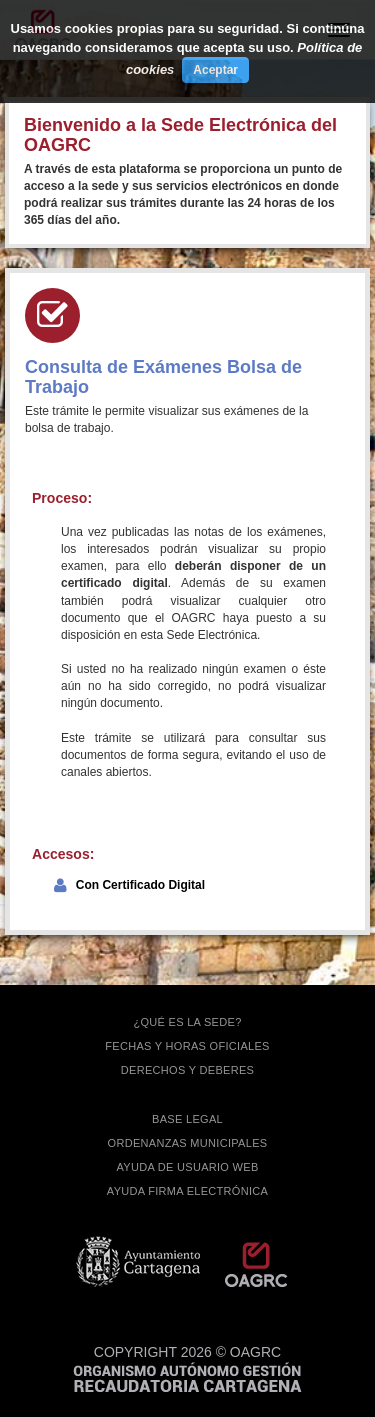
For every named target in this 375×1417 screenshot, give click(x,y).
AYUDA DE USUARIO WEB (187, 1167)
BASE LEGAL (187, 1119)
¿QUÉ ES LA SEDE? (187, 1022)
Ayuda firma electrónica (187, 1191)
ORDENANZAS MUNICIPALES (188, 1143)
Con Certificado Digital (140, 885)
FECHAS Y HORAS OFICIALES (187, 1046)
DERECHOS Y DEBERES (187, 1070)
